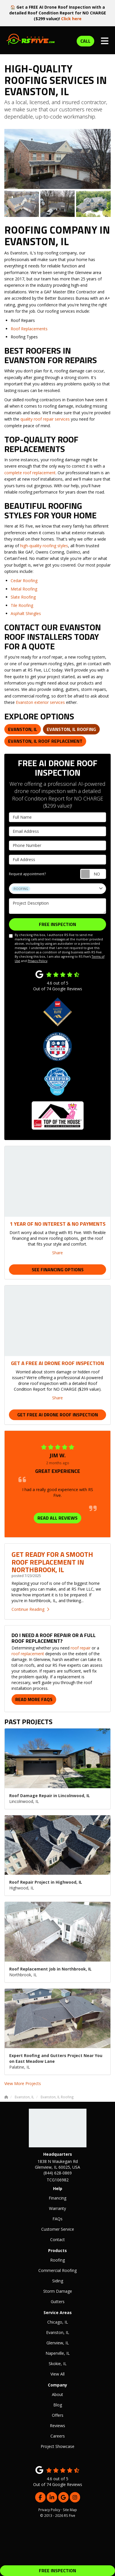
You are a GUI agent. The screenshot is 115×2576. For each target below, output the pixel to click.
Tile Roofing (22, 605)
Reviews (57, 2425)
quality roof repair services (45, 419)
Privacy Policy (37, 961)
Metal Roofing (24, 589)
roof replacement (28, 1653)
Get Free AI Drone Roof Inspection (57, 1414)
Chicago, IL (57, 2322)
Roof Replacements (29, 328)
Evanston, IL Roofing (71, 729)
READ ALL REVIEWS (57, 1517)
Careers (57, 2436)
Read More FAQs (33, 1699)
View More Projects (22, 2083)
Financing (57, 2198)
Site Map (70, 2509)
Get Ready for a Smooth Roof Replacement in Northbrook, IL (52, 1562)
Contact (57, 2239)
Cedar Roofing (24, 580)
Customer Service (57, 2229)
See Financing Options (58, 1269)
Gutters (58, 2301)
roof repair (81, 1648)
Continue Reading (30, 1609)
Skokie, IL (58, 2363)
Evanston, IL (22, 729)
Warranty (57, 2208)
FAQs (57, 2218)
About (57, 2394)
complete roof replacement (30, 472)
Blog (57, 2405)
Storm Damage (57, 2291)
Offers (57, 2415)
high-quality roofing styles (44, 545)
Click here (71, 18)
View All (57, 2374)
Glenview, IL (57, 2343)
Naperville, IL (58, 2353)
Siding (57, 2280)
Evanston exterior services (40, 702)
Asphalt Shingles (26, 613)
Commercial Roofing (57, 2270)
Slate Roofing (23, 597)
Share (57, 1252)
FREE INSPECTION (57, 2570)
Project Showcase (57, 2446)
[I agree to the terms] (11, 936)
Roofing (57, 2260)
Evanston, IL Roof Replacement (45, 741)
